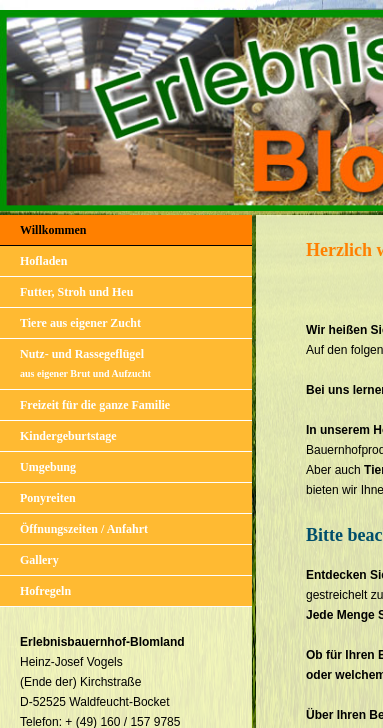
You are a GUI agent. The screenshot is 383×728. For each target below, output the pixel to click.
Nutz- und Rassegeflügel (85, 363)
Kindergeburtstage (68, 436)
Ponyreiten (48, 498)
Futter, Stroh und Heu (76, 292)
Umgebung (48, 467)
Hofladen (43, 261)
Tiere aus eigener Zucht (80, 323)
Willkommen (53, 230)
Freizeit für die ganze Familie (95, 405)
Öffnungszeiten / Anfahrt (84, 529)
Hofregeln (45, 591)
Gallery (39, 560)
